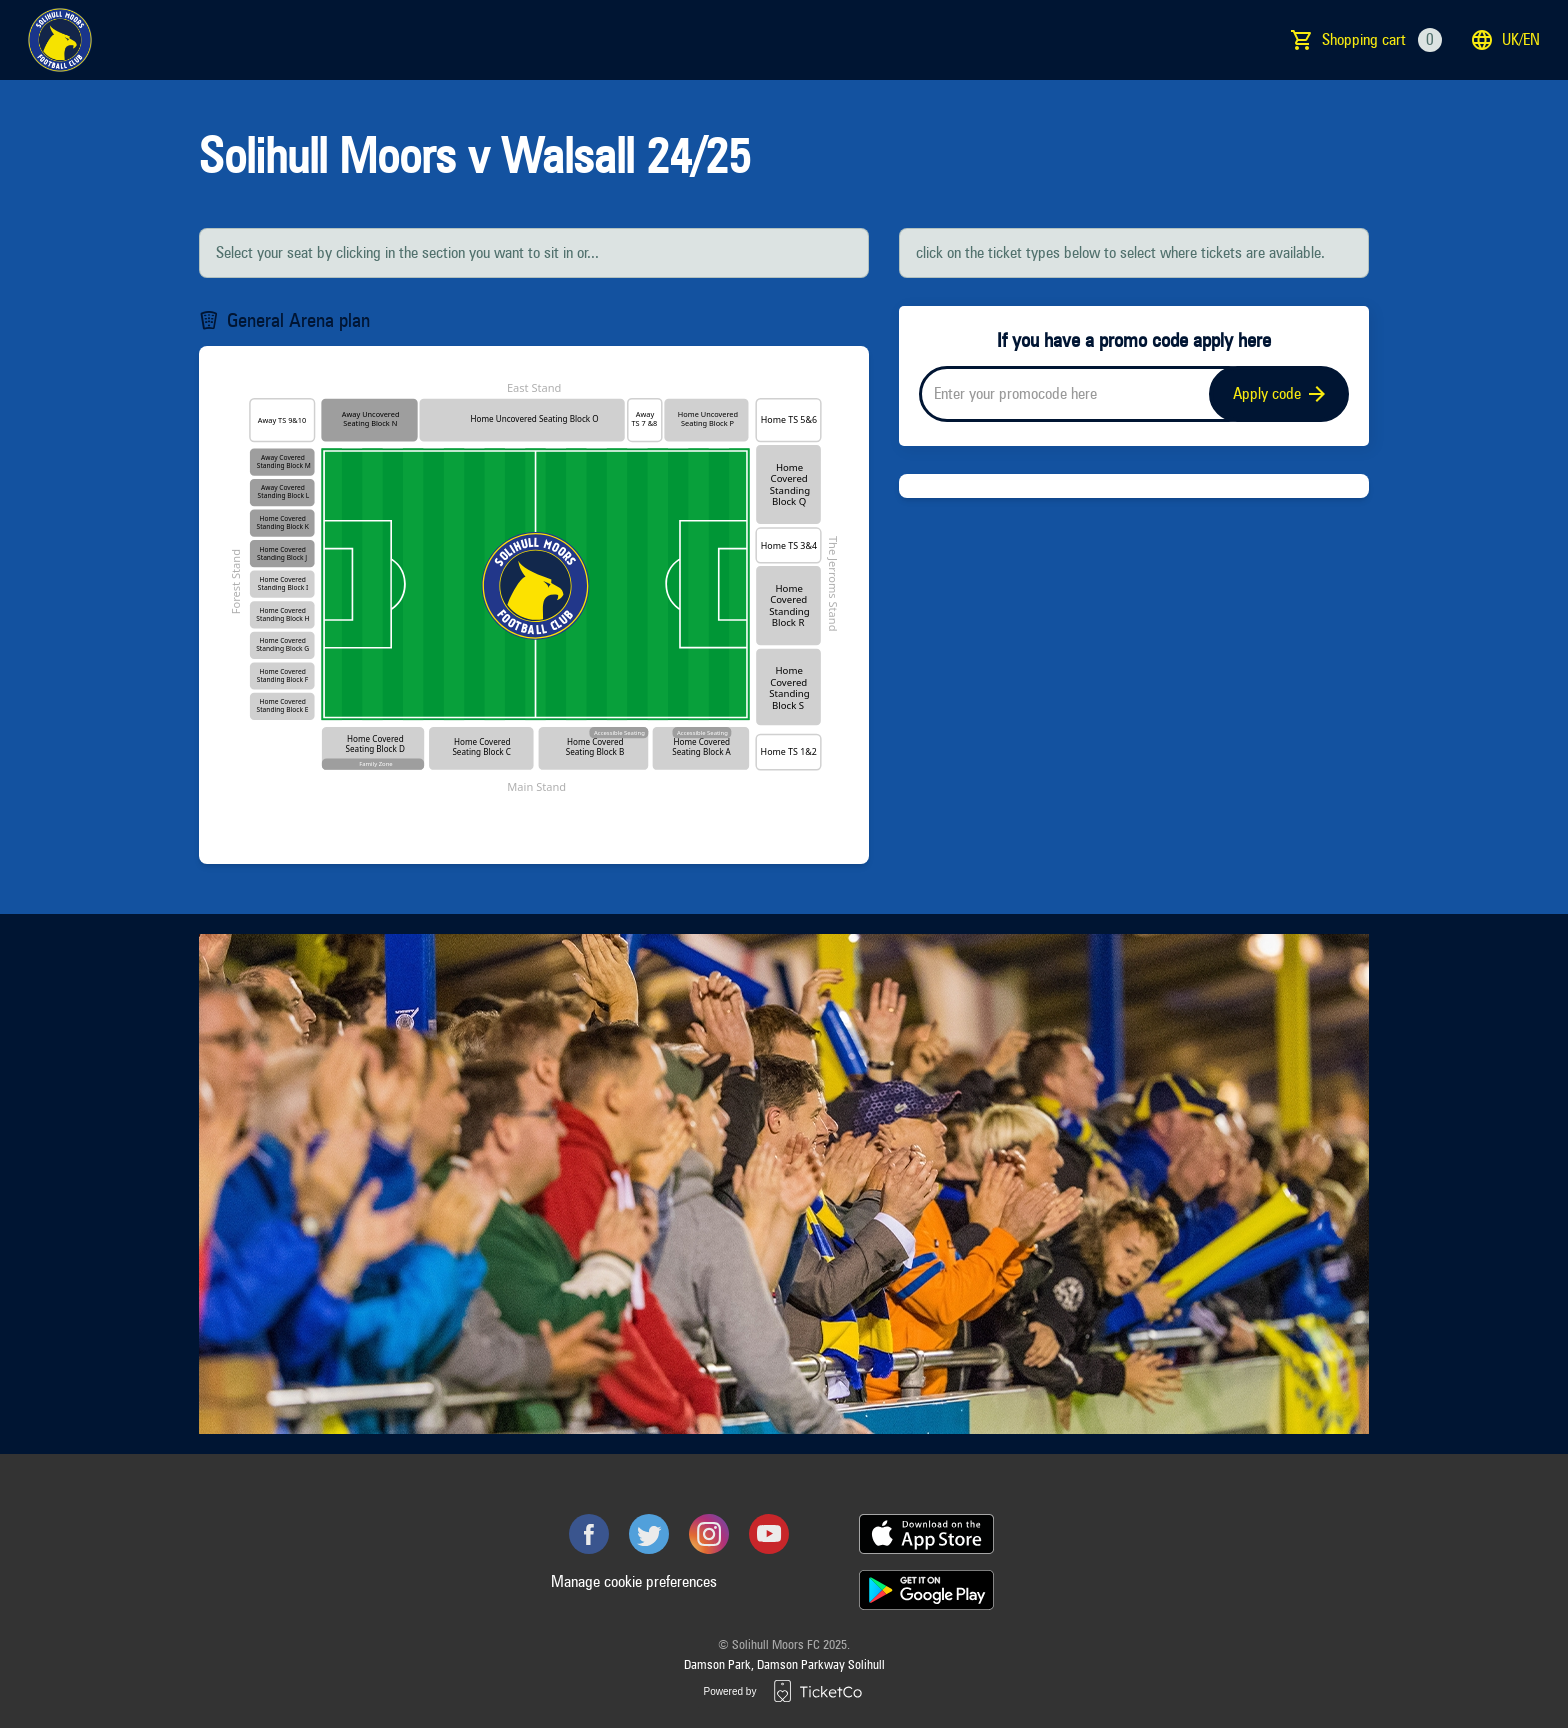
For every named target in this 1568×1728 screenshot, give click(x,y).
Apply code (1279, 393)
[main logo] (60, 40)
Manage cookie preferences (634, 1581)
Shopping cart (1382, 40)
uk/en (1505, 40)
